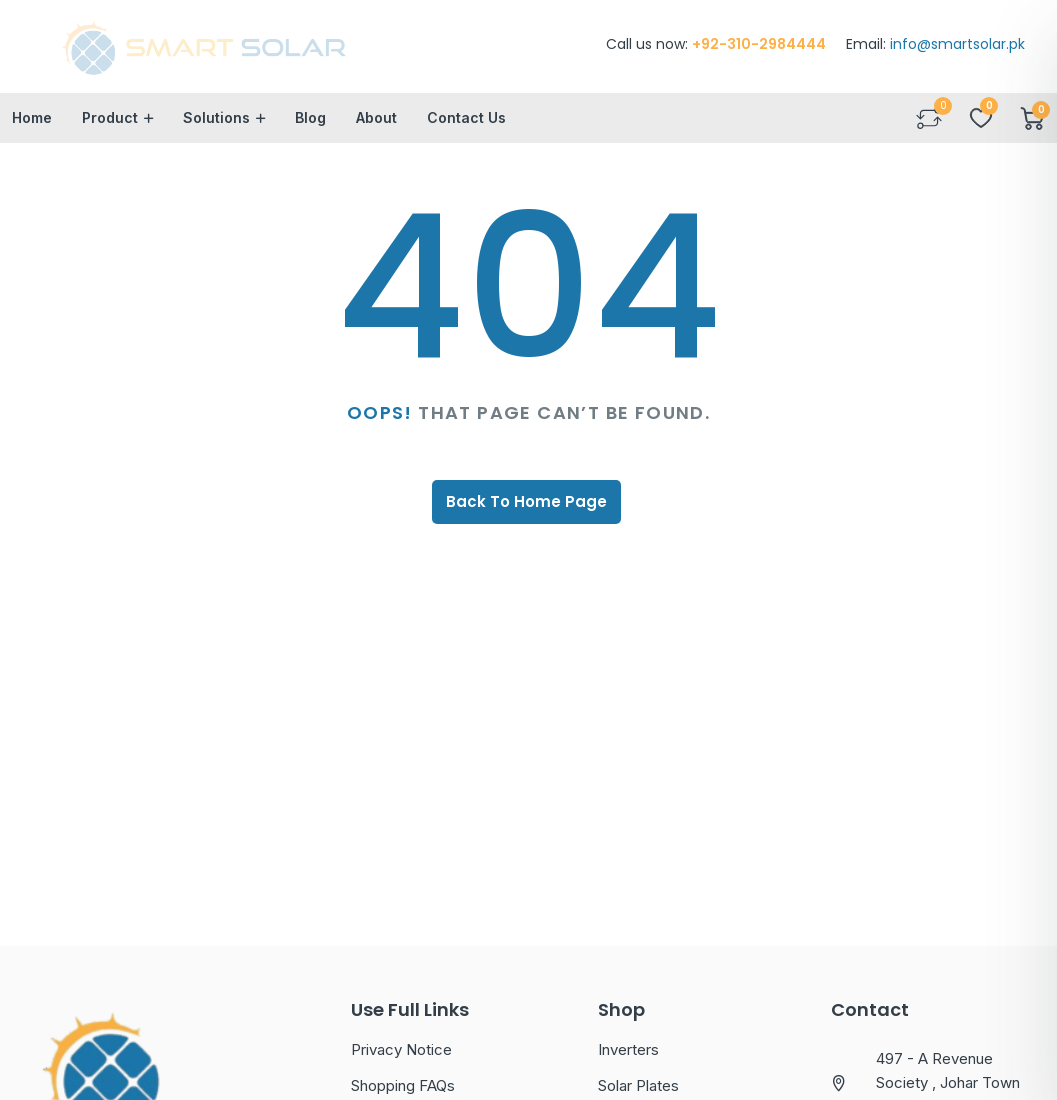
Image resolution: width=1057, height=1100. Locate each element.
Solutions (216, 119)
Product (110, 119)
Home (32, 119)
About (376, 119)
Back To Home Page (526, 503)
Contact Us (466, 119)
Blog (310, 119)
